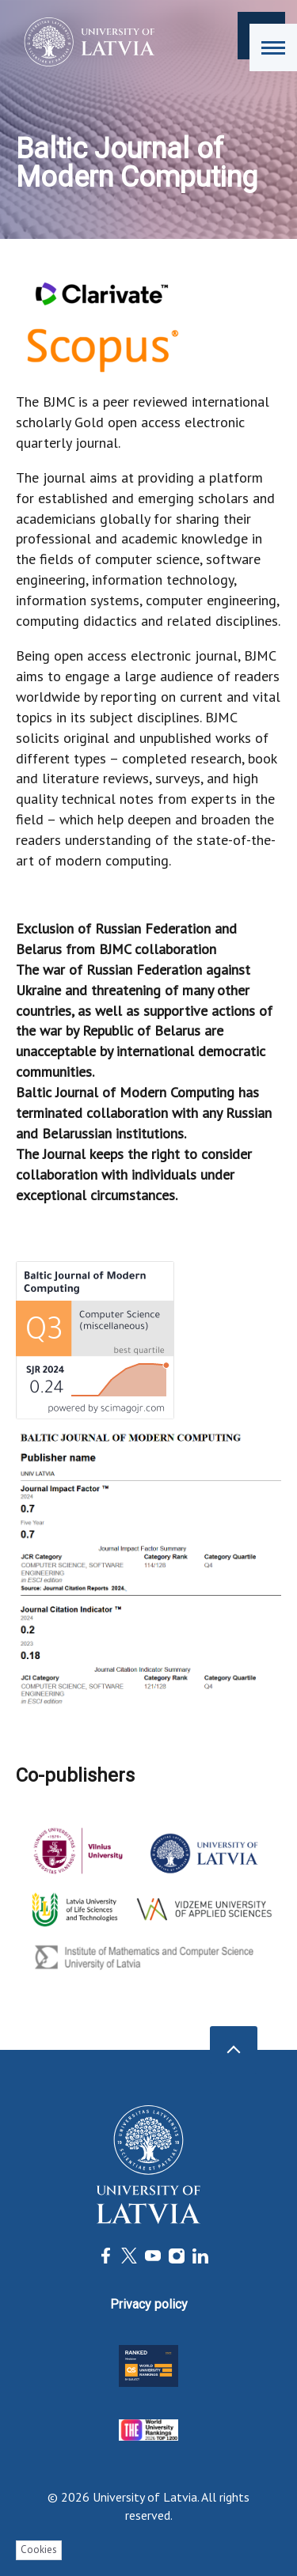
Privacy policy (149, 2304)
